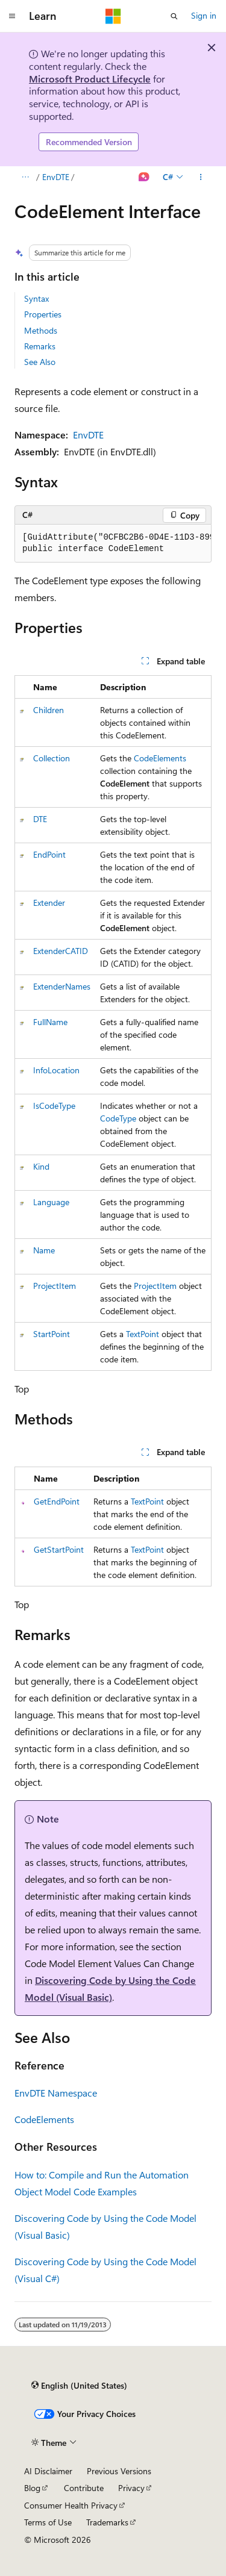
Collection (51, 758)
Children (48, 710)
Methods (40, 330)
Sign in (203, 15)
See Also (39, 361)
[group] (113, 544)
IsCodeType (54, 1105)
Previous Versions (119, 2471)
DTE (40, 819)
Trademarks (107, 2522)
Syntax (36, 298)
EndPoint (49, 854)
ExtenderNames (61, 986)
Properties (42, 314)
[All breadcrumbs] (25, 177)
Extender (49, 902)
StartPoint (51, 1333)
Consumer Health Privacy (71, 2505)
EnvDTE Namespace (55, 2092)
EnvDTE (55, 176)
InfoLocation (56, 1070)
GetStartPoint (59, 1549)
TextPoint (142, 1333)
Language (51, 1202)
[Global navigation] (12, 16)
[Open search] (174, 16)
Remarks (39, 346)
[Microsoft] (113, 16)
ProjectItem (54, 1285)
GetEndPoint (57, 1501)
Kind (41, 1166)
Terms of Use (48, 2522)
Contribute (84, 2487)
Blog (32, 2487)
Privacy (131, 2487)
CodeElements (160, 758)
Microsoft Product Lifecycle (90, 78)
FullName (50, 1022)
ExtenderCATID (60, 950)
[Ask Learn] (144, 177)
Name (44, 1250)
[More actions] (201, 177)
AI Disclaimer (48, 2471)
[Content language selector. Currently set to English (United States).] (79, 2385)
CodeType (118, 1118)
